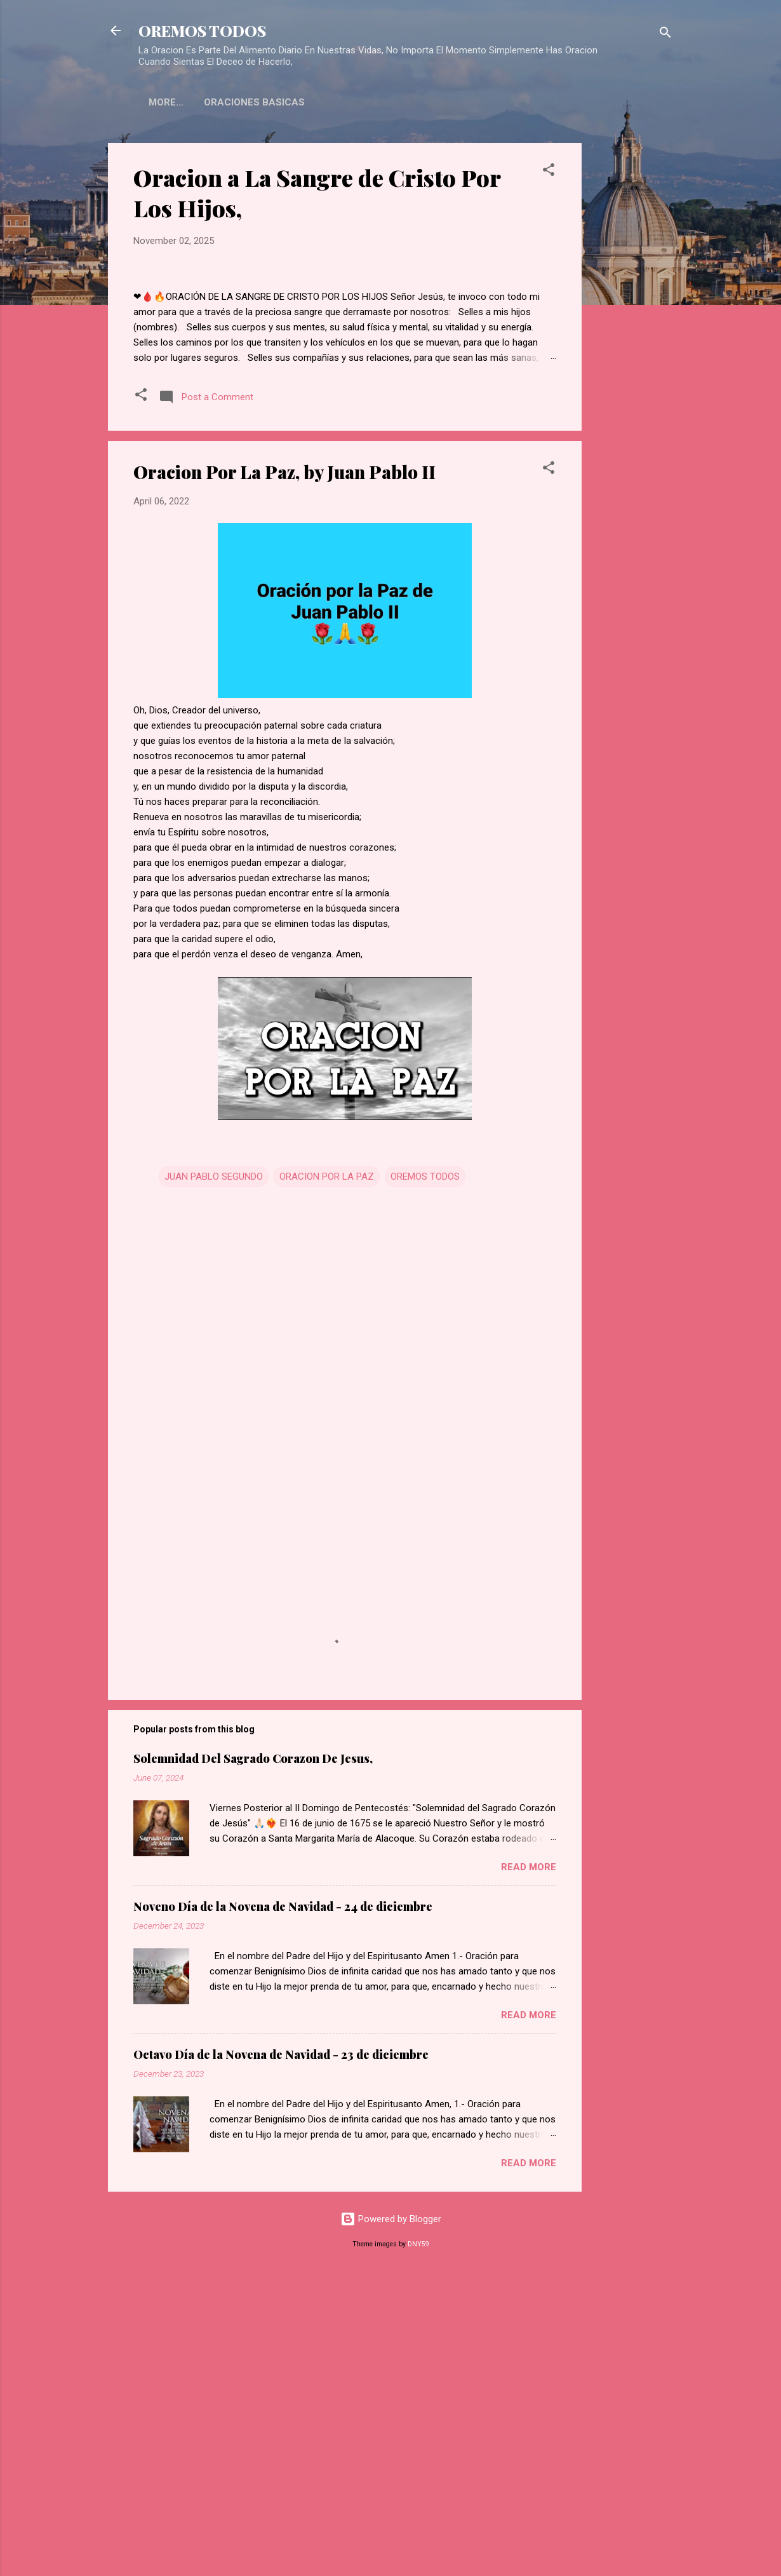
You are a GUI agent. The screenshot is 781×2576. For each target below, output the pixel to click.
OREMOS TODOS (202, 30)
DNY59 (418, 2543)
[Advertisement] (632, 333)
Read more (528, 2165)
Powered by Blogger (390, 2517)
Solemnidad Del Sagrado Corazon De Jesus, (253, 2057)
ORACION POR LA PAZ (326, 1475)
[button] (548, 172)
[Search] (665, 34)
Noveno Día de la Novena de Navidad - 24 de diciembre (282, 2205)
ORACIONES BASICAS (199, 102)
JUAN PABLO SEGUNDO (213, 1475)
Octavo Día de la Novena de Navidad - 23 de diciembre (281, 2353)
